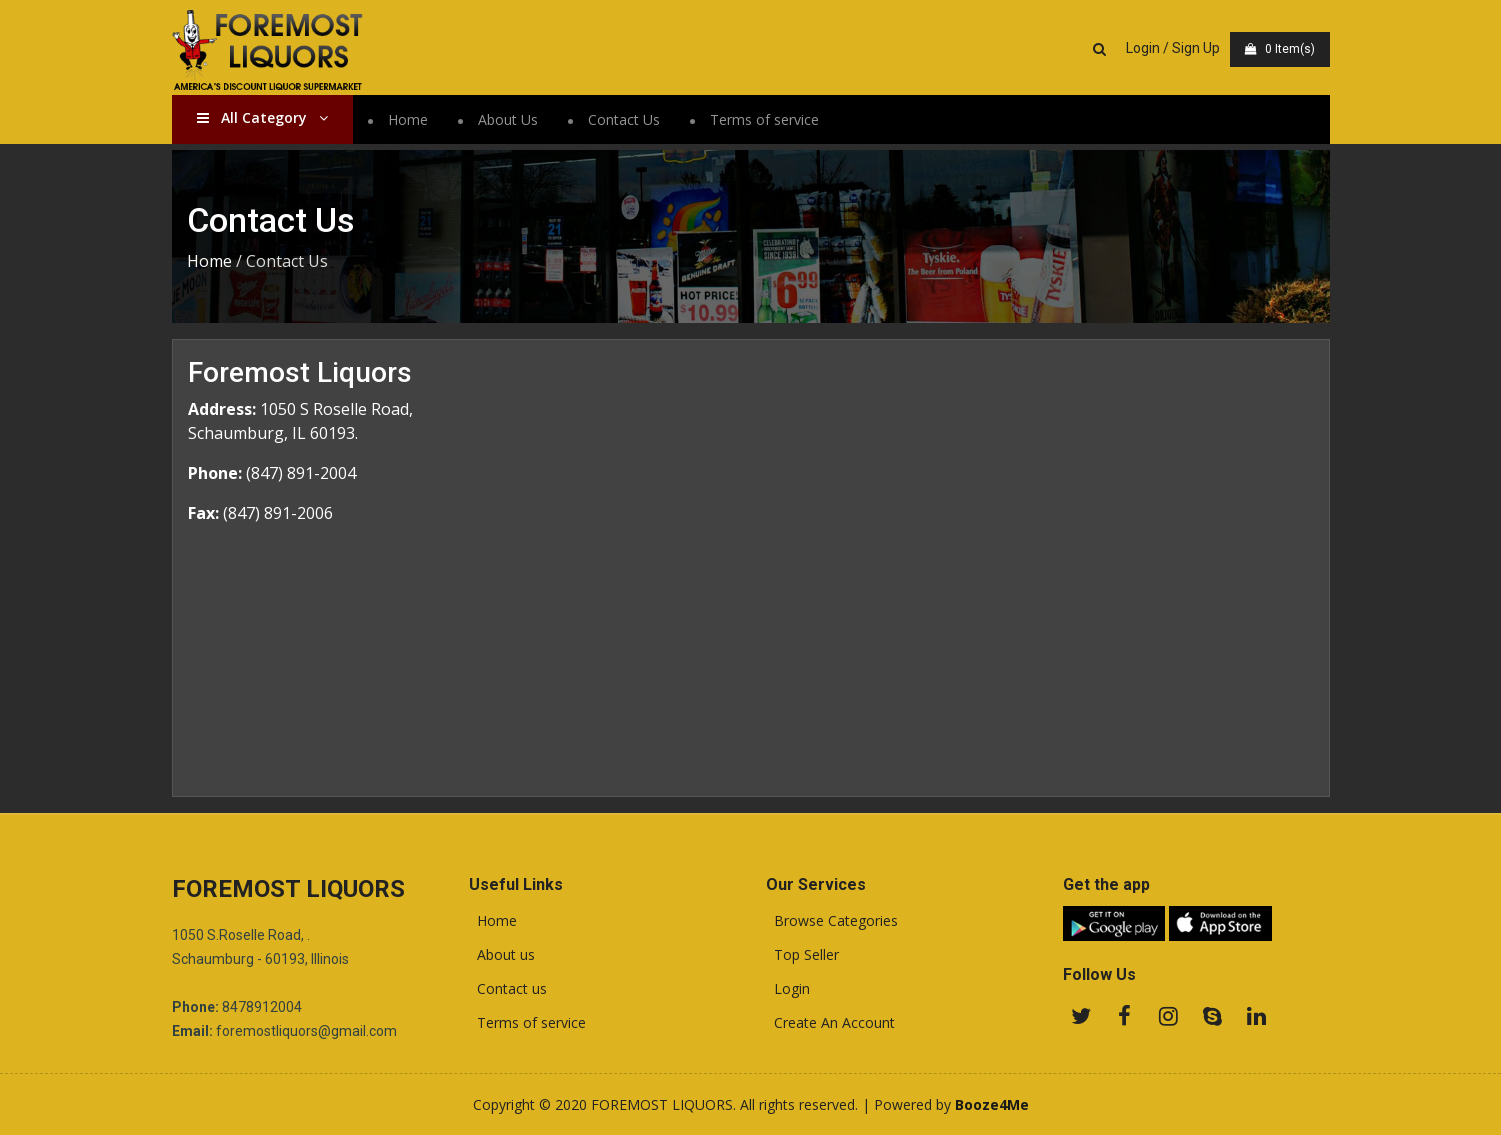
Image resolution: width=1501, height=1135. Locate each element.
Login (788, 989)
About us (502, 955)
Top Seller (802, 955)
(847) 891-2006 (278, 513)
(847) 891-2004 (301, 473)
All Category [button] (262, 117)
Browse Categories (832, 921)
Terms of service (764, 119)
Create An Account (830, 1023)
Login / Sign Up (1173, 48)
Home (408, 119)
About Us (508, 119)
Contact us (508, 989)
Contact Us (624, 119)
